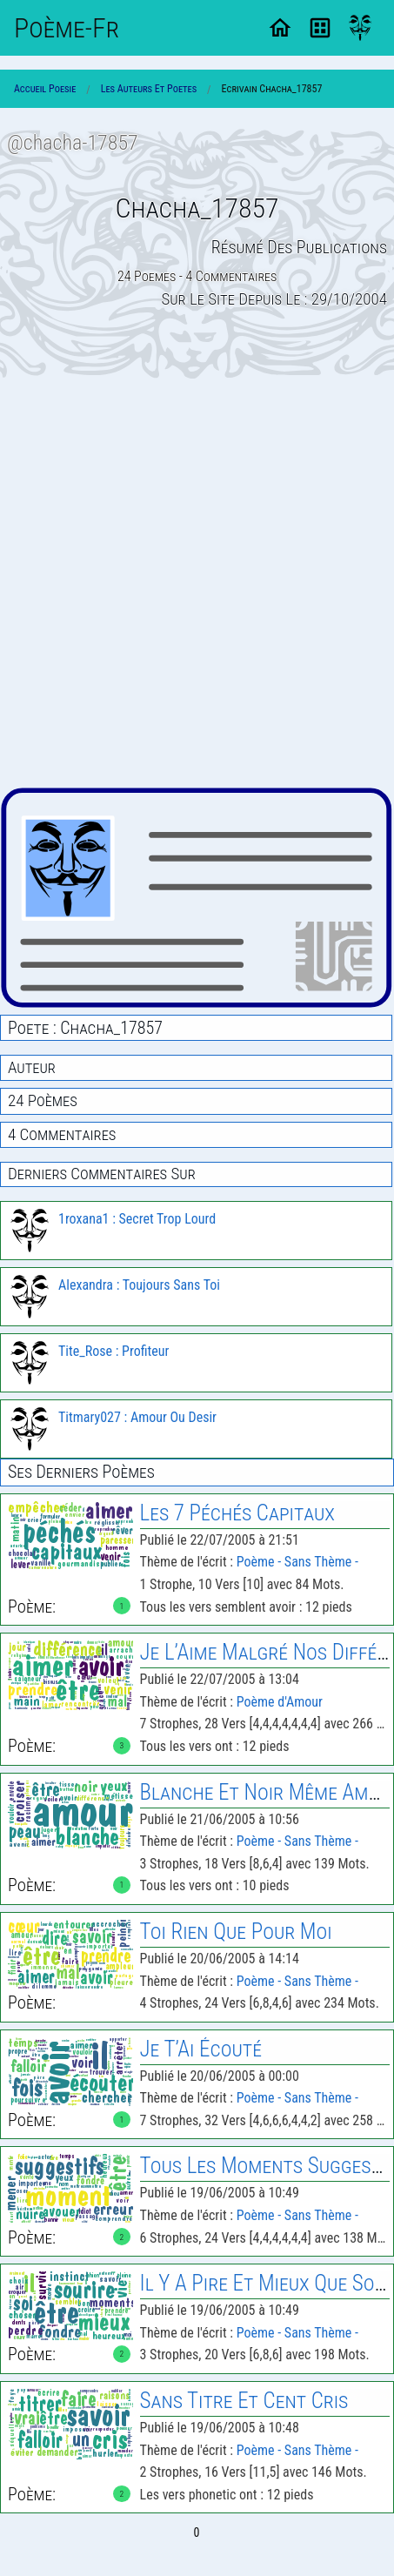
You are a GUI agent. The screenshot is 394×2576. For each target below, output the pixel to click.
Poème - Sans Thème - (297, 1561)
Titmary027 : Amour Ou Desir (137, 1417)
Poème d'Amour (280, 1702)
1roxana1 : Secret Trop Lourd (137, 1219)
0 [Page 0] (197, 2532)
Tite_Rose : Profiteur (113, 1351)
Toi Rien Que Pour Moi (236, 1931)
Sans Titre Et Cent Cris (244, 2400)
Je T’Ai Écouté (201, 2049)
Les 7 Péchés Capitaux (237, 1513)
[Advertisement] (197, 583)
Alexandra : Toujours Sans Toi (139, 1285)
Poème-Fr (66, 27)
